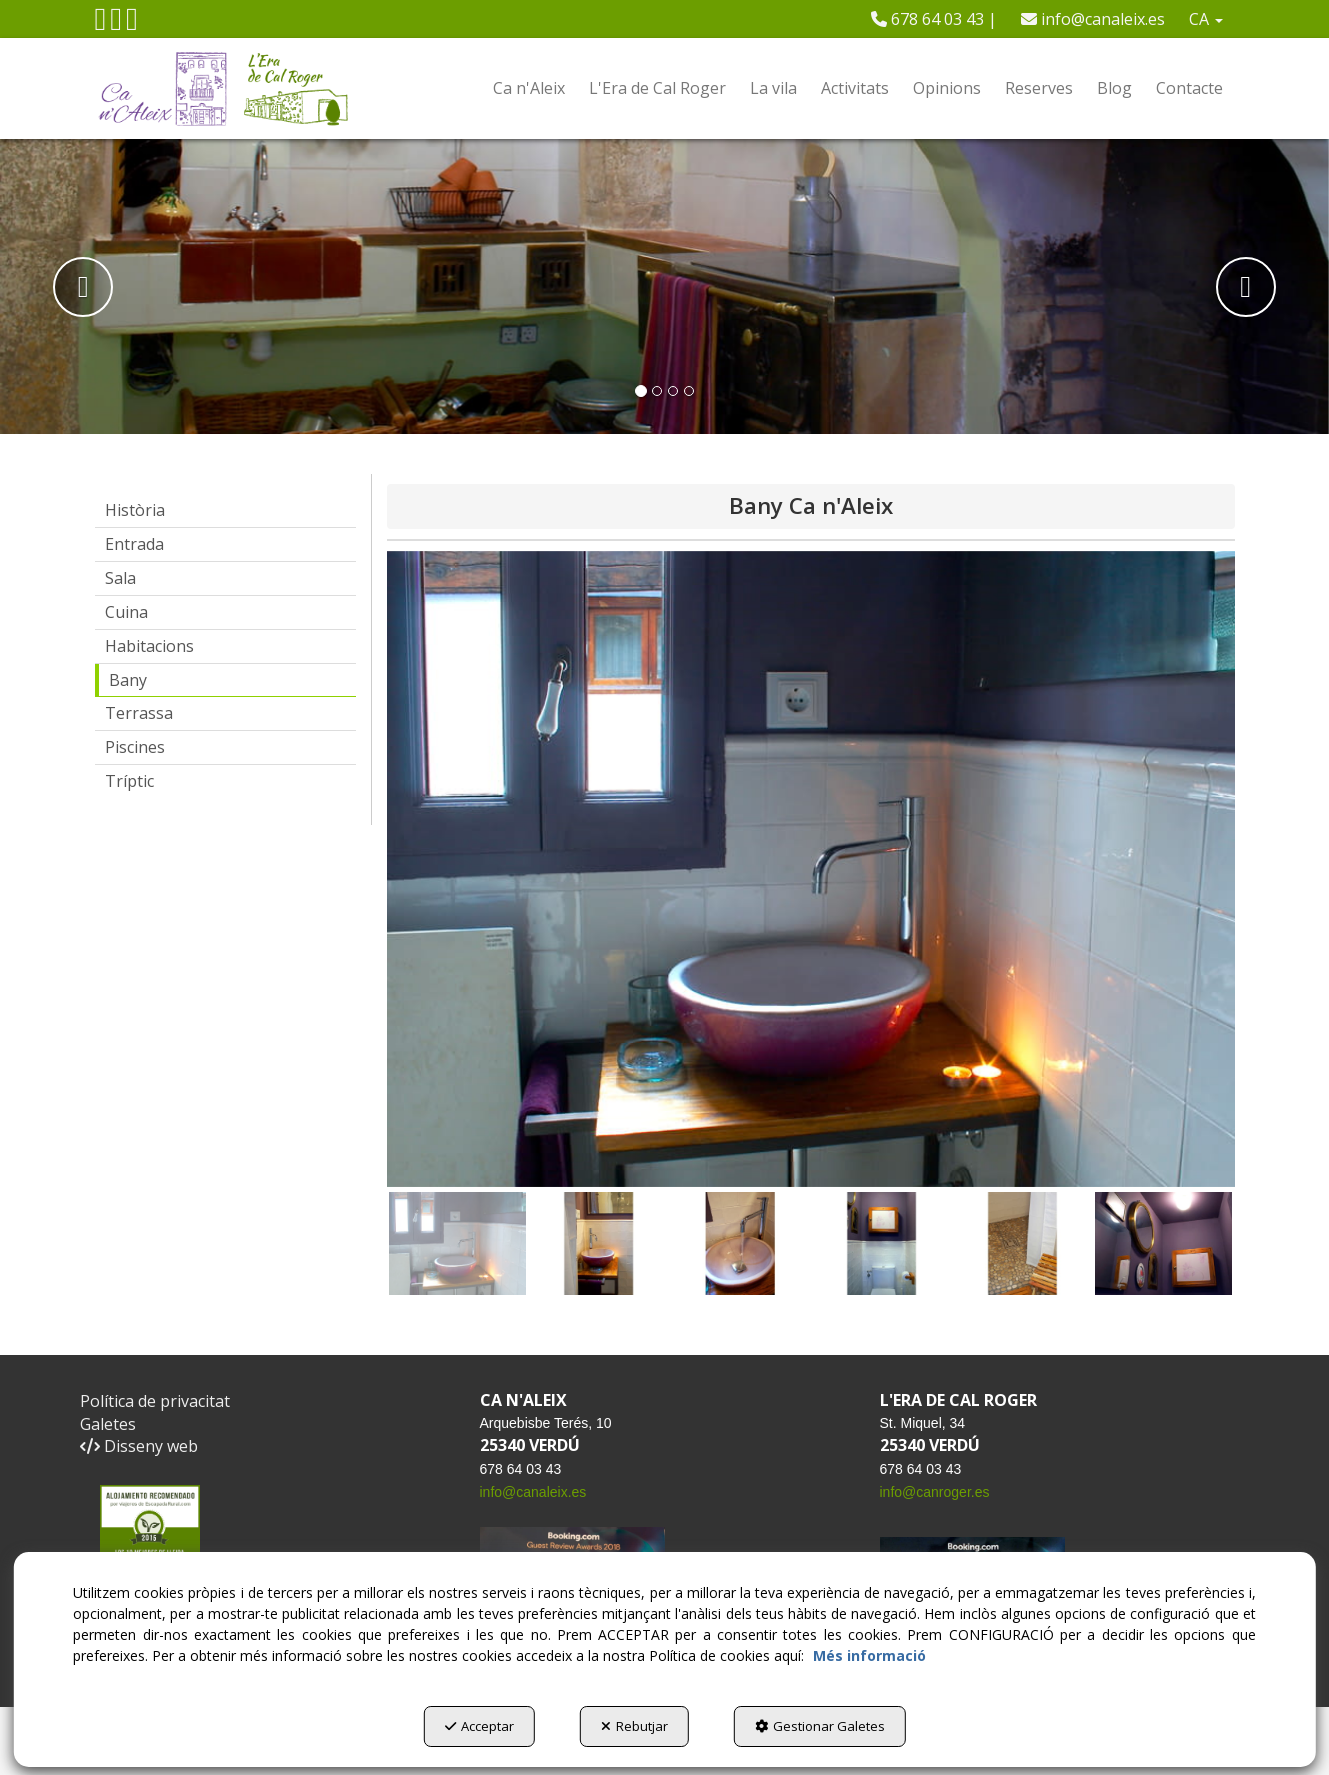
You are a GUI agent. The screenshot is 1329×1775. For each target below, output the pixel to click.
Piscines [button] (135, 747)
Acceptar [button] (479, 1726)
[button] (101, 24)
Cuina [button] (126, 612)
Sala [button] (120, 578)
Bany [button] (128, 680)
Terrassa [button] (139, 713)
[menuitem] (934, 19)
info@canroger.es (935, 1492)
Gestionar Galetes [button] (820, 1726)
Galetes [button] (108, 1424)
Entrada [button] (134, 544)
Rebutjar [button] (634, 1726)
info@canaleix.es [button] (1093, 19)
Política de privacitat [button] (155, 1401)
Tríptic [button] (129, 781)
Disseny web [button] (139, 1446)
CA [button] (1206, 19)
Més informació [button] (869, 1655)
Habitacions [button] (149, 646)
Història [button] (135, 510)
